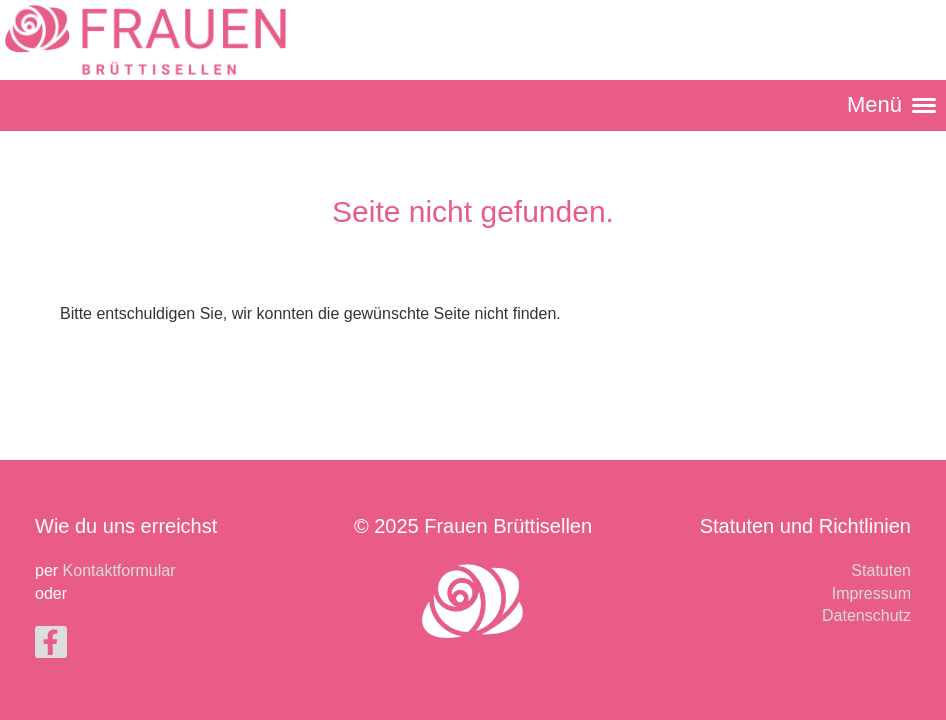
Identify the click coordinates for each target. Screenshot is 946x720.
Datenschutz (866, 615)
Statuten (881, 570)
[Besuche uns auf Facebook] (51, 647)
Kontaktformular (119, 570)
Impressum (871, 593)
